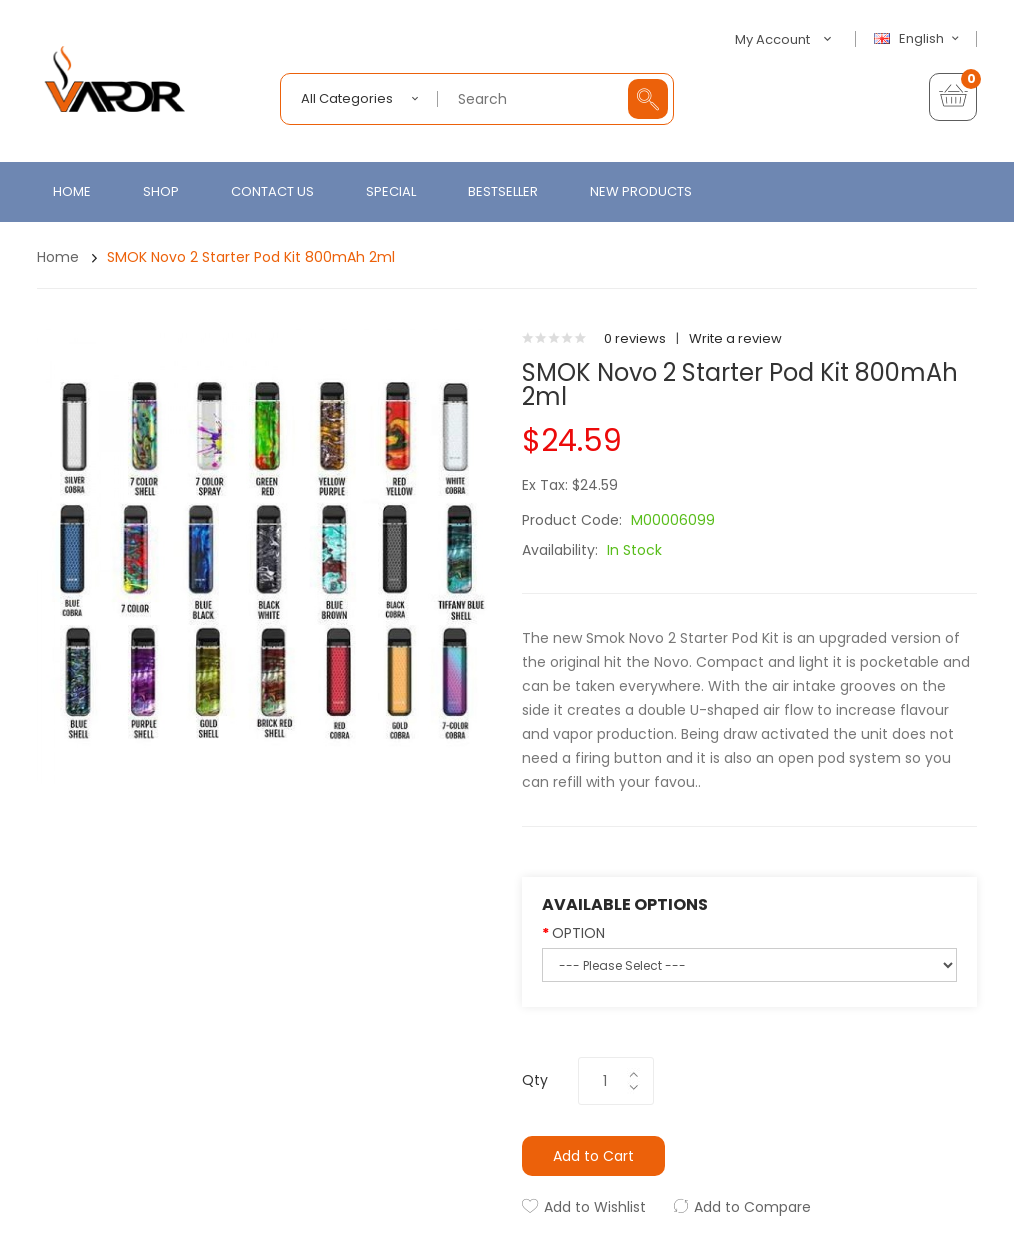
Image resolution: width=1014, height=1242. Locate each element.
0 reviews (635, 338)
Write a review (735, 338)
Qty (535, 1080)
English (919, 39)
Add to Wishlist (595, 1207)
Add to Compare (752, 1207)
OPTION (578, 933)
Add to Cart (593, 1156)
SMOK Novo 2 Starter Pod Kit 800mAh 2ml (251, 257)
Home (58, 257)
